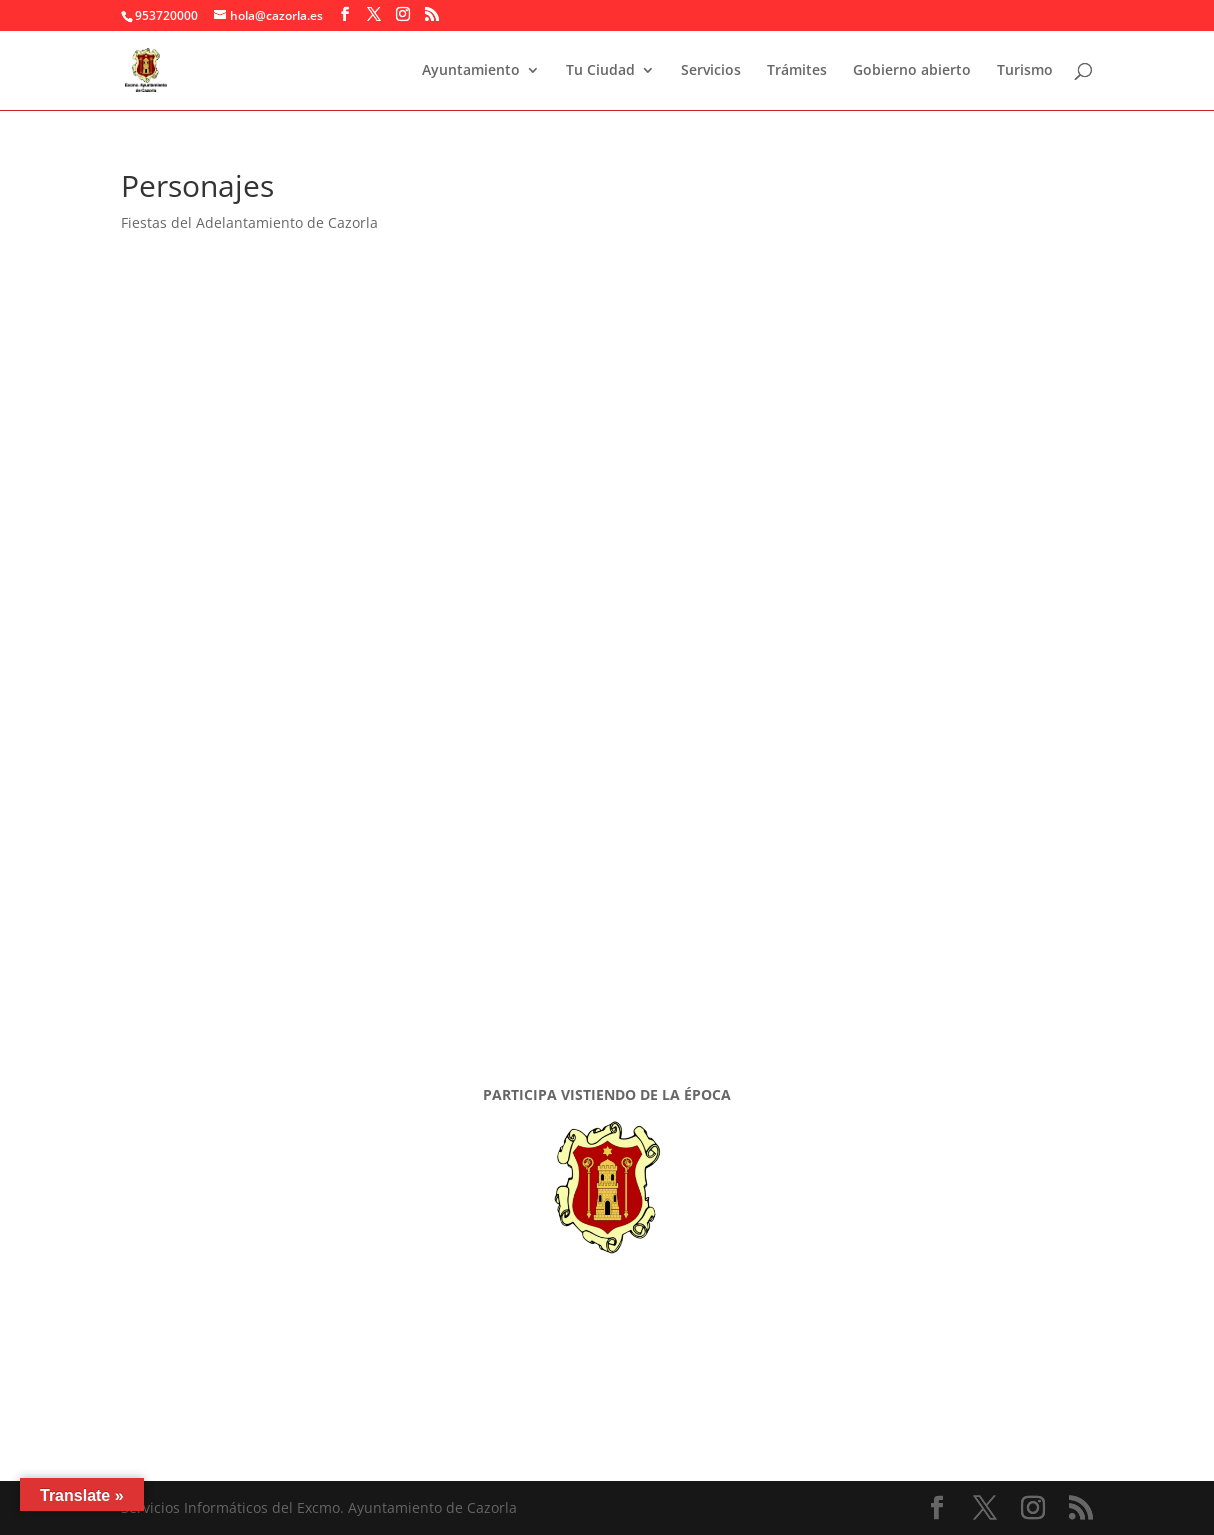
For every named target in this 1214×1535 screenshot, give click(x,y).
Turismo (1025, 71)
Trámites (797, 71)
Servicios (711, 71)
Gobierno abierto (912, 71)
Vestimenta (235, 969)
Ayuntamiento (471, 71)
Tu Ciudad (600, 71)
